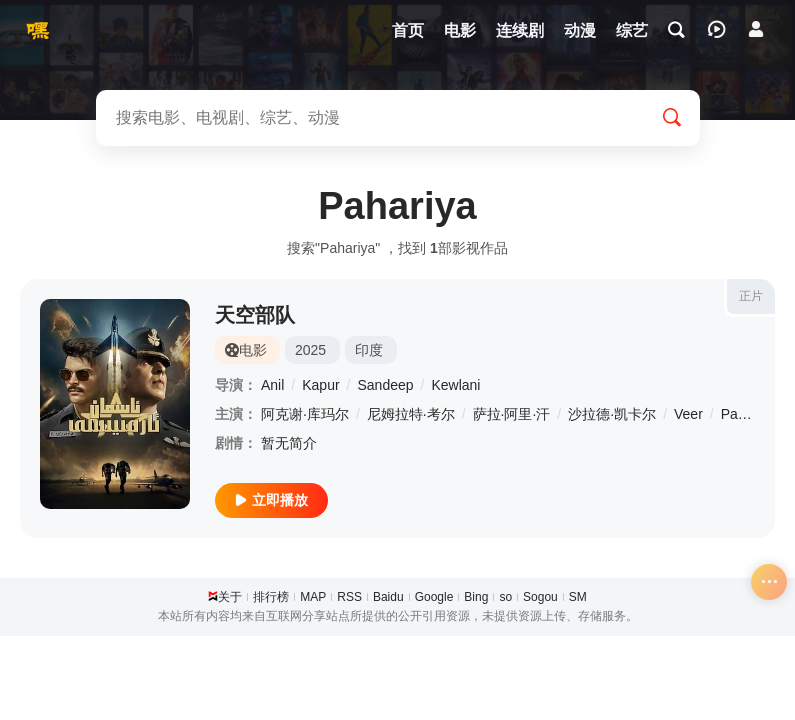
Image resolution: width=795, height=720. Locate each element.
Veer (688, 414)
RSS (349, 597)
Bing (476, 597)
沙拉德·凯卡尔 (612, 414)
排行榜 (271, 597)
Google (434, 597)
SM (578, 597)
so (505, 597)
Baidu (388, 597)
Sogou (540, 597)
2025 (310, 350)
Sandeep (386, 385)
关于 (230, 597)
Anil (272, 385)
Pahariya (748, 414)
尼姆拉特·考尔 (411, 414)
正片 (751, 296)
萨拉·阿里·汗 (512, 414)
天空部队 (255, 315)
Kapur (320, 385)
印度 (369, 350)
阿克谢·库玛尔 (305, 414)
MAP (313, 597)
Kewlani (455, 385)
